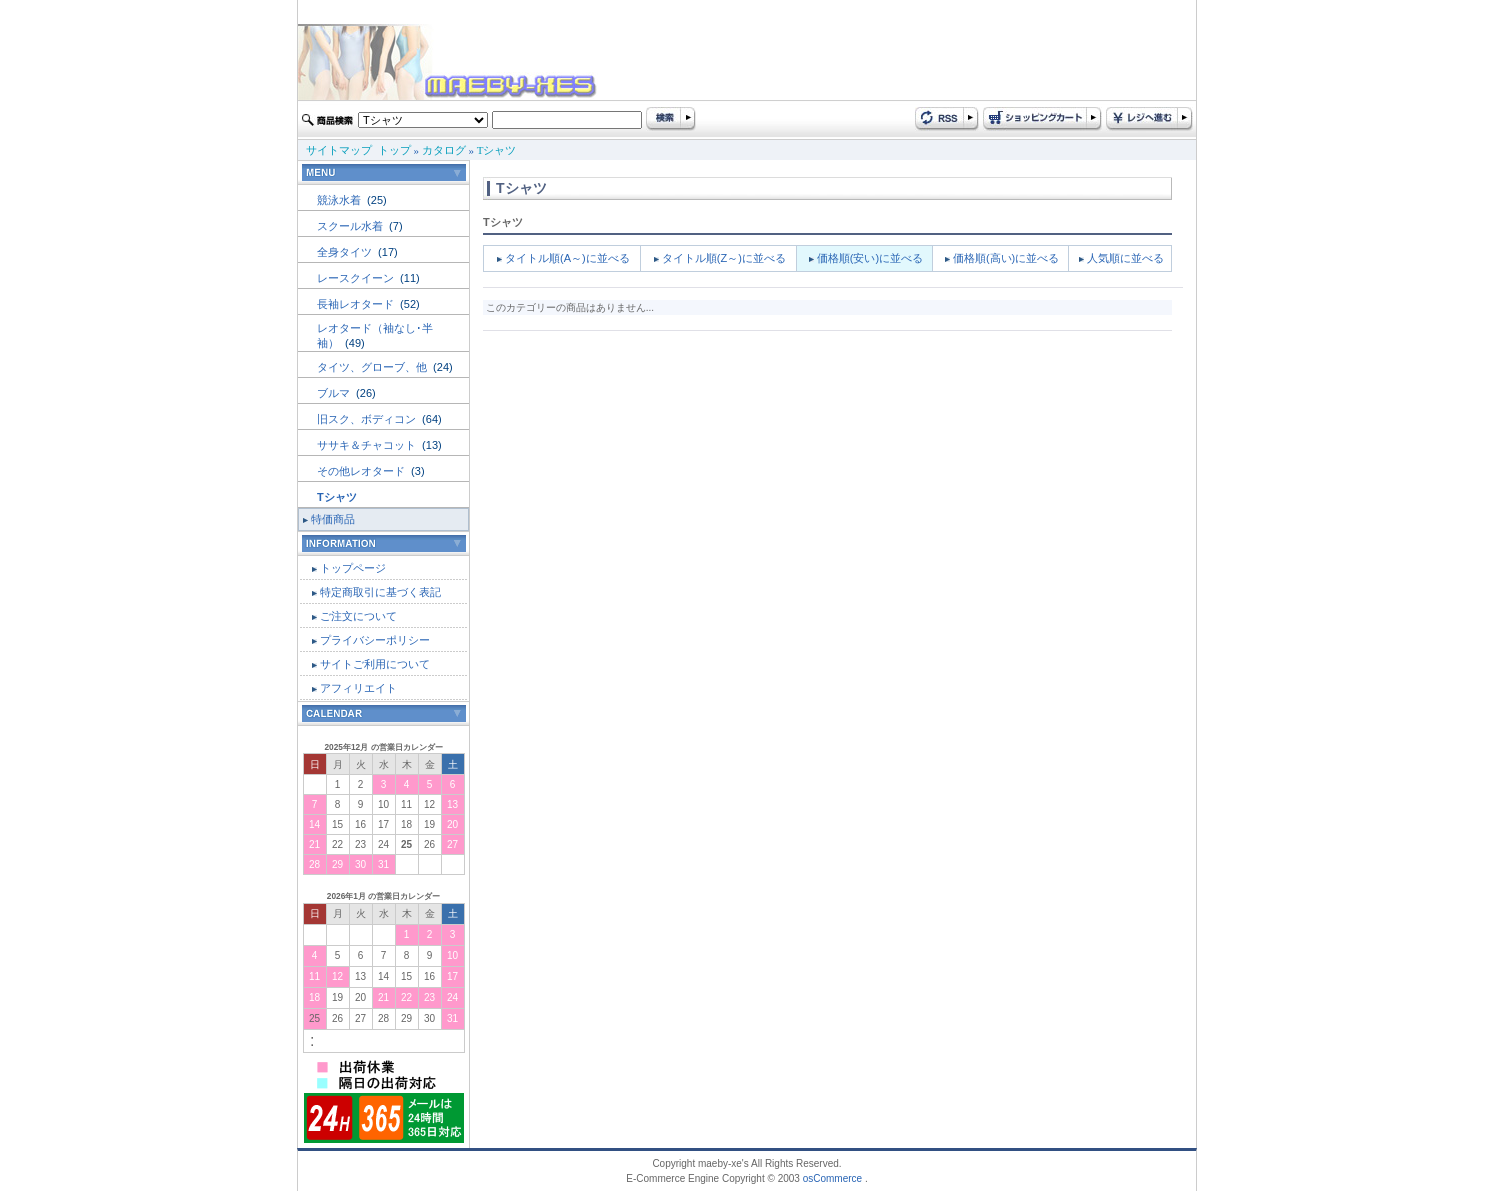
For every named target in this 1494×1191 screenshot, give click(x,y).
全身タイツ (346, 252)
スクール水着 (351, 226)
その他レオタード (362, 471)
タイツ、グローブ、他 (373, 367)
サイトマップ (339, 150)
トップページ (353, 568)
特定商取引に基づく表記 (380, 592)
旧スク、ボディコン (368, 419)
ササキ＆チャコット (368, 445)
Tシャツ (497, 150)
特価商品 (333, 519)
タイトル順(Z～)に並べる (724, 258)
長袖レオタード (357, 304)
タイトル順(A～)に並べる (567, 258)
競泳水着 (340, 200)
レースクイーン (357, 278)
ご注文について (358, 616)
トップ (394, 150)
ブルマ (335, 393)
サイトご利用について (375, 664)
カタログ (444, 150)
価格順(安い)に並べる (870, 258)
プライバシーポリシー (375, 640)
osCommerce (832, 1178)
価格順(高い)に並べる (1006, 258)
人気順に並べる (1125, 258)
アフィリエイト (358, 688)
